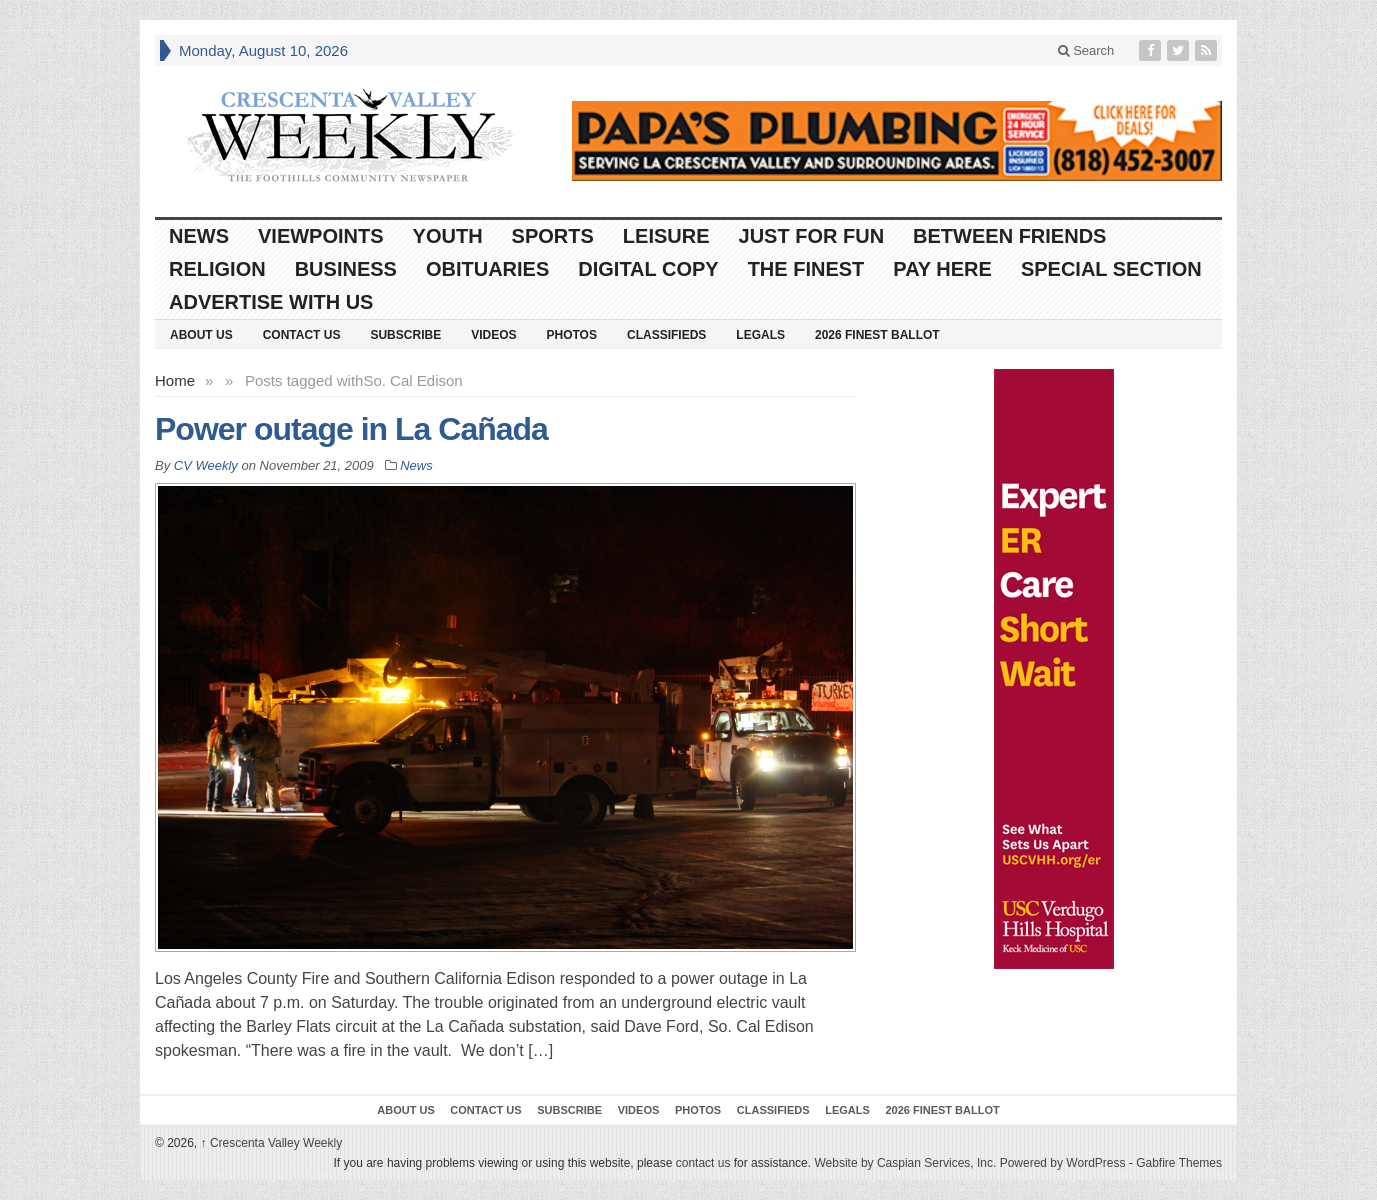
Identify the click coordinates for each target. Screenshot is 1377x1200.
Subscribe (405, 335)
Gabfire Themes (1179, 1163)
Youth (448, 236)
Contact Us (302, 335)
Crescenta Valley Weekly (272, 1143)
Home (175, 380)
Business (346, 269)
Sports (553, 236)
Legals (760, 335)
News (199, 236)
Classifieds (666, 335)
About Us (201, 335)
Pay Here (942, 269)
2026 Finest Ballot (877, 335)
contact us (703, 1163)
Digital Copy (648, 269)
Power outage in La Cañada (351, 429)
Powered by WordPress (1063, 1163)
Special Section (1111, 269)
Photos (572, 335)
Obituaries (487, 269)
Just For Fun (812, 236)
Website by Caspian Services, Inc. (905, 1163)
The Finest (806, 269)
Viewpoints (321, 236)
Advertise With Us (271, 302)
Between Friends (1009, 236)
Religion (217, 269)
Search (1086, 50)
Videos (493, 335)
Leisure (666, 236)
